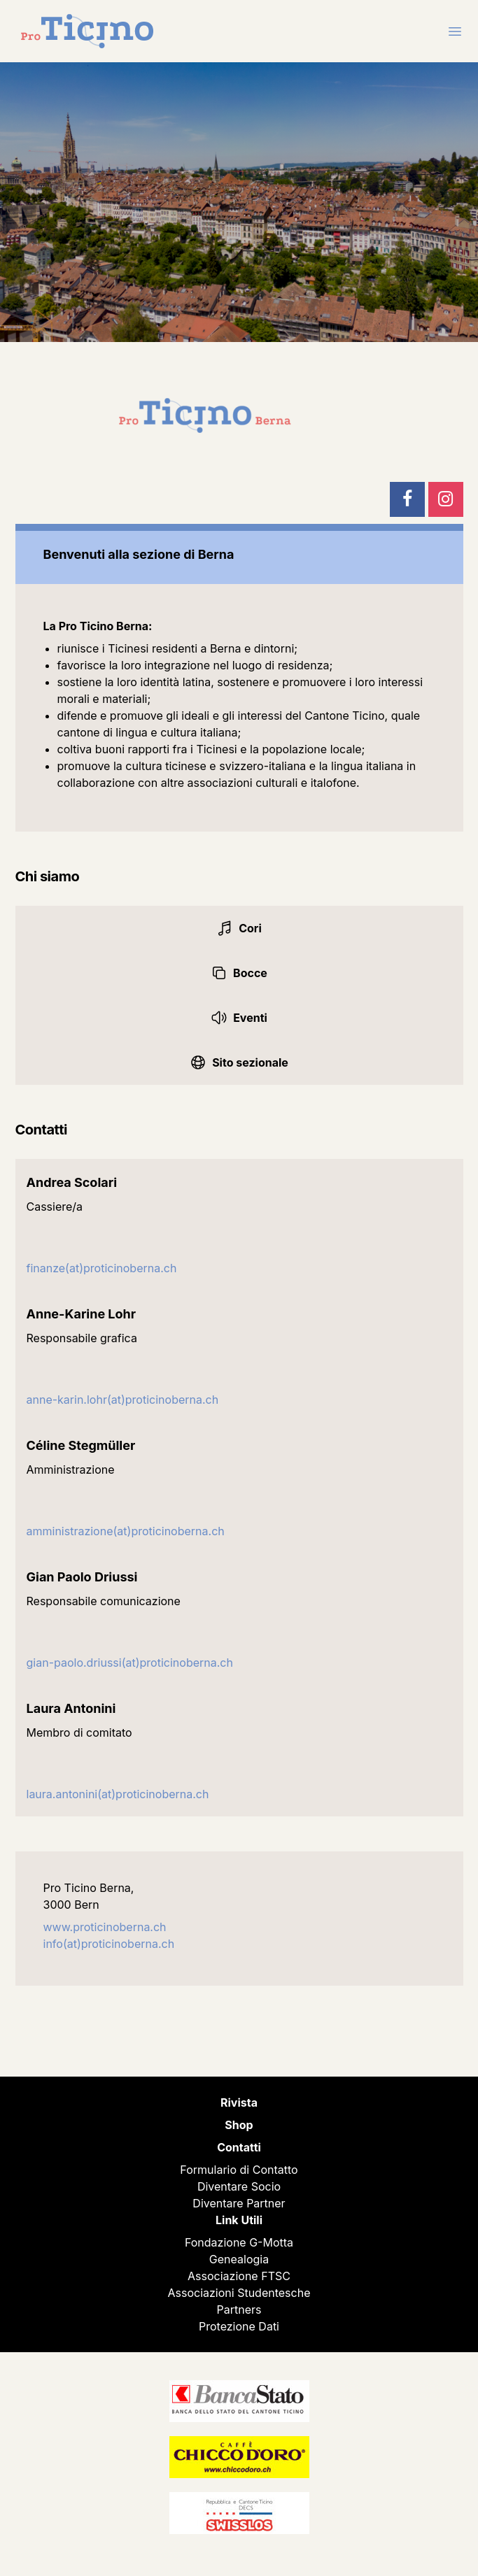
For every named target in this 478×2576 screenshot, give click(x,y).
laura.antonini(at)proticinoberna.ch (118, 1794)
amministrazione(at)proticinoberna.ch (126, 1531)
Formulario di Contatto (238, 2170)
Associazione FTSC (239, 2276)
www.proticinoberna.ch (105, 1927)
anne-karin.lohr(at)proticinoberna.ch (123, 1400)
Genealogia (239, 2259)
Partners (239, 2310)
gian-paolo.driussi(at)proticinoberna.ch (130, 1663)
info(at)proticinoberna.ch (109, 1944)
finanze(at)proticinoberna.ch (102, 1268)
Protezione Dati (239, 2326)
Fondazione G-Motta (239, 2242)
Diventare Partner (238, 2203)
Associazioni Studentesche (239, 2293)
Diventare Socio (239, 2186)
